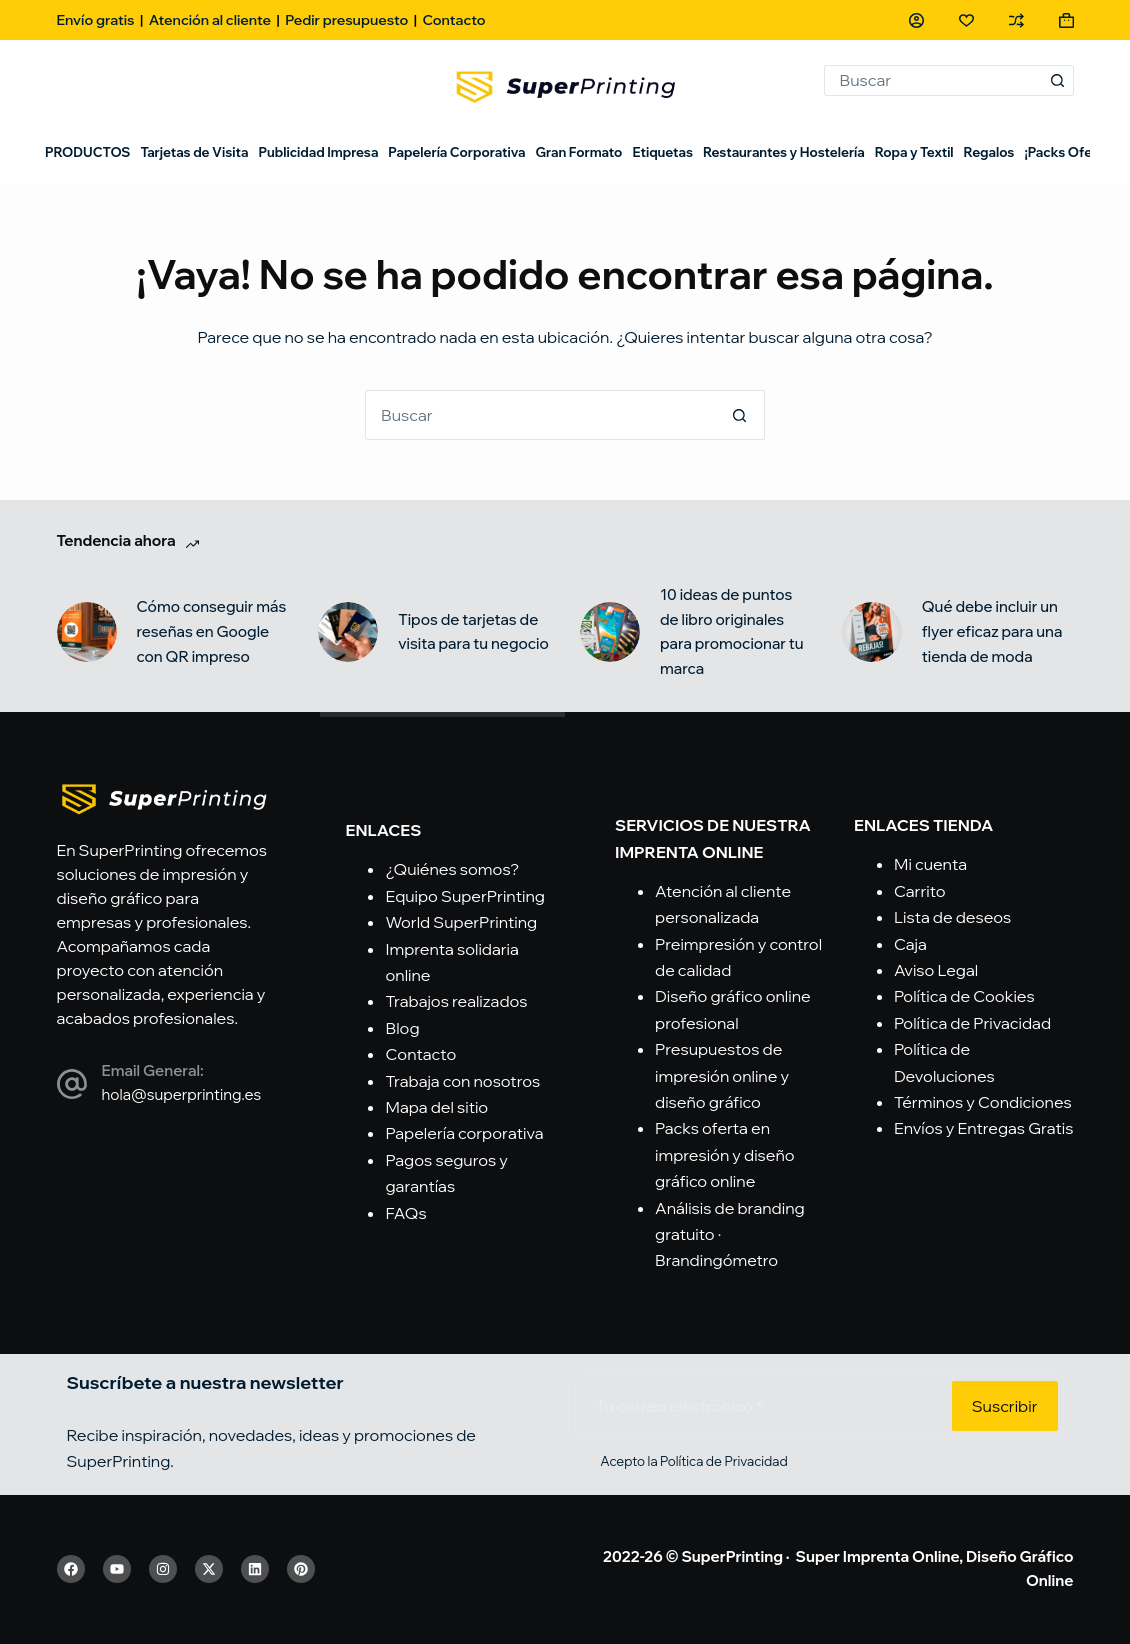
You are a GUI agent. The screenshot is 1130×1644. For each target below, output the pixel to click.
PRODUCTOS (87, 152)
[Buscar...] (933, 80)
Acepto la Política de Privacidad (693, 1461)
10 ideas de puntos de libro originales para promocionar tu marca (732, 631)
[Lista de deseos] (966, 20)
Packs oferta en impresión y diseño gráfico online (725, 1154)
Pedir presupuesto (346, 20)
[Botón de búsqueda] (1058, 80)
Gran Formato (578, 152)
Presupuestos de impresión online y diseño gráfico (722, 1075)
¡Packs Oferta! (1068, 152)
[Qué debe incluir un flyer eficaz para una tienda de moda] (872, 632)
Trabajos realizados (456, 1001)
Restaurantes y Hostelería (784, 152)
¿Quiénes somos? (452, 869)
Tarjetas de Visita (194, 152)
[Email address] (761, 1406)
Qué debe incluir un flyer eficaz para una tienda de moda (992, 631)
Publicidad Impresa (318, 152)
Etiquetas (662, 152)
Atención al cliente (210, 20)
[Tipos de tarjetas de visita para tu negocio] (348, 632)
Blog (402, 1028)
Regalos (989, 152)
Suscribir (1005, 1406)
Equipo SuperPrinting (464, 896)
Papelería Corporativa (456, 152)
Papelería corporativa (464, 1133)
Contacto (453, 20)
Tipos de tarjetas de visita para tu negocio (473, 632)
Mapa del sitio (436, 1107)
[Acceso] (916, 20)
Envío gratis (96, 20)
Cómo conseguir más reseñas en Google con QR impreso (212, 631)
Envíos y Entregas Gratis (984, 1128)
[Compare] (1016, 20)
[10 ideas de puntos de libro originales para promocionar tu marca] (610, 632)
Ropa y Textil (914, 152)
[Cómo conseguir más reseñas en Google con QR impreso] (87, 632)
